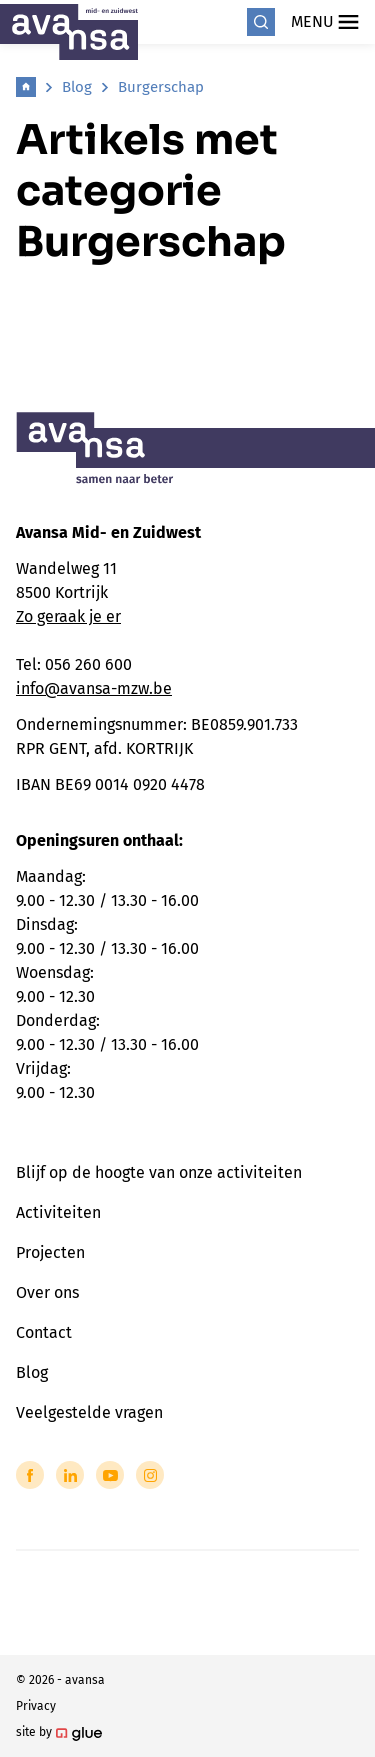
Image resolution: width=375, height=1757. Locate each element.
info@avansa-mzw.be (94, 688)
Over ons (47, 1292)
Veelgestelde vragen (89, 1412)
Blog (77, 87)
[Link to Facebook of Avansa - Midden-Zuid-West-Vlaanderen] (30, 1475)
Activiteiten (58, 1212)
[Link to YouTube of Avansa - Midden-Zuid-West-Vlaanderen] (110, 1475)
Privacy (36, 1706)
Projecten (50, 1252)
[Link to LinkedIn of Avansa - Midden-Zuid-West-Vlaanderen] (70, 1475)
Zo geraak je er (68, 616)
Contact (44, 1332)
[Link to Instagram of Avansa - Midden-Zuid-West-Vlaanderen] (150, 1475)
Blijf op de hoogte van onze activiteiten (159, 1172)
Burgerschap (161, 87)
